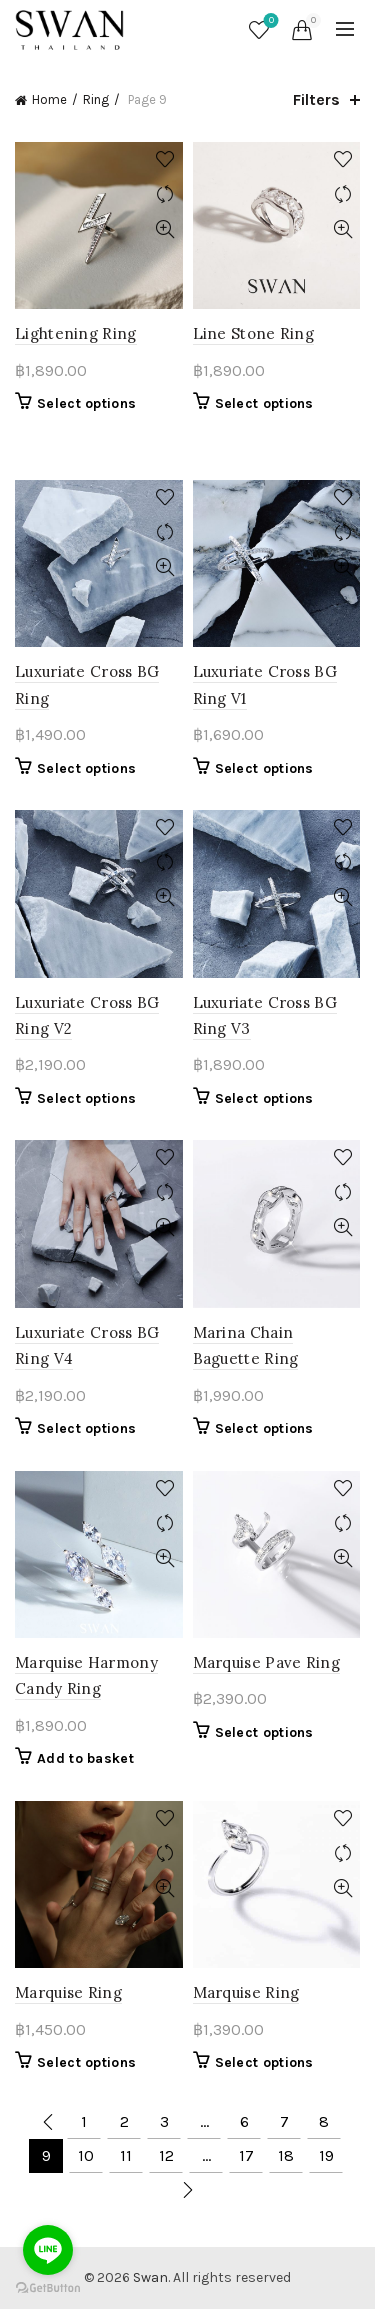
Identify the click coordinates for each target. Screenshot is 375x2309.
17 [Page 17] (246, 2155)
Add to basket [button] (85, 1758)
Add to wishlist (165, 159)
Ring (96, 99)
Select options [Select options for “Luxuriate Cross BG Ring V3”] (264, 1098)
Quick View (165, 229)
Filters (316, 99)
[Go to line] (48, 2250)
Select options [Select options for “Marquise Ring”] (86, 2062)
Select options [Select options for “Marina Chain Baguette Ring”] (264, 1428)
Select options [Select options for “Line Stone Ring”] (264, 403)
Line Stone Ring (254, 333)
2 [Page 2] (124, 2121)
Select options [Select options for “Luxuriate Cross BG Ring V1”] (264, 768)
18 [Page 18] (286, 2155)
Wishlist (269, 21)
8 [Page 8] (324, 2121)
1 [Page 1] (84, 2121)
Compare (165, 194)
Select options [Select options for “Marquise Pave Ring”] (264, 1732)
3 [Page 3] (164, 2121)
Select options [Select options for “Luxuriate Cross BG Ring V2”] (86, 1098)
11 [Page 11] (126, 2155)
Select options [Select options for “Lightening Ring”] (86, 403)
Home (49, 99)
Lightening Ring (76, 333)
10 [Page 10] (86, 2155)
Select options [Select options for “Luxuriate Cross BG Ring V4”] (86, 1428)
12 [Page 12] (166, 2155)
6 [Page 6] (244, 2121)
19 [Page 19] (326, 2155)
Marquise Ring (68, 1992)
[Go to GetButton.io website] (48, 2288)
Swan (150, 2277)
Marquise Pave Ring (266, 1662)
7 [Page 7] (284, 2121)
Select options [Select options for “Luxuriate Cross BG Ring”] (86, 768)
